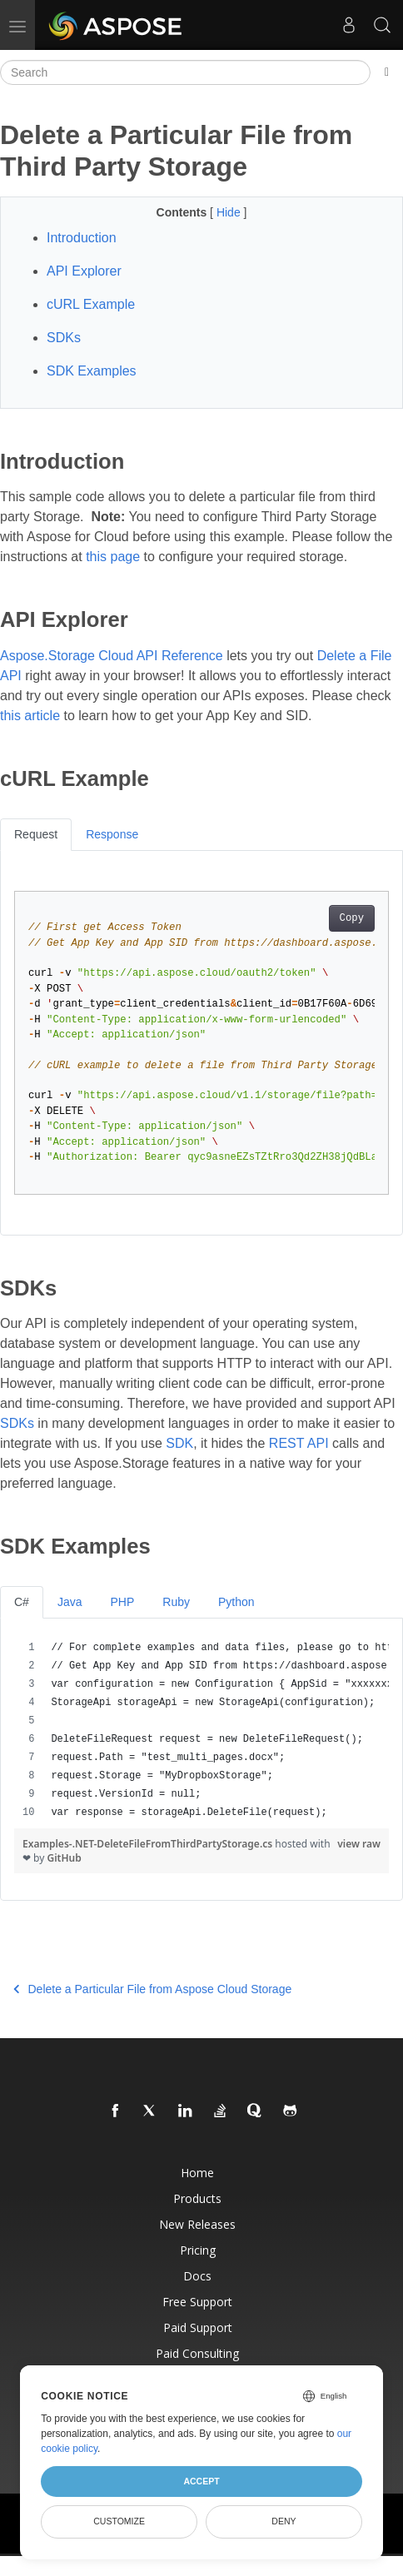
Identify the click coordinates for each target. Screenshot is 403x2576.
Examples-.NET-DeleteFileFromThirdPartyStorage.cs (148, 1844)
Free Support (197, 2302)
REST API (299, 1443)
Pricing (198, 2250)
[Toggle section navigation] (387, 72)
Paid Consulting (197, 2353)
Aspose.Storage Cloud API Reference (111, 656)
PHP (122, 1602)
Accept (201, 2481)
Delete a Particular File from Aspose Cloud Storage (152, 1989)
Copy (352, 918)
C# (21, 1602)
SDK (179, 1443)
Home (197, 2173)
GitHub (64, 1858)
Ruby (176, 1602)
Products (197, 2198)
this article (30, 716)
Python (236, 1602)
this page (113, 557)
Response (112, 834)
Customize (119, 2521)
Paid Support (197, 2327)
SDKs (17, 1423)
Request (35, 834)
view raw (359, 1844)
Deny (283, 2521)
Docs (197, 2276)
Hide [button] (230, 212)
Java (69, 1602)
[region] (201, 1730)
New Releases (197, 2224)
